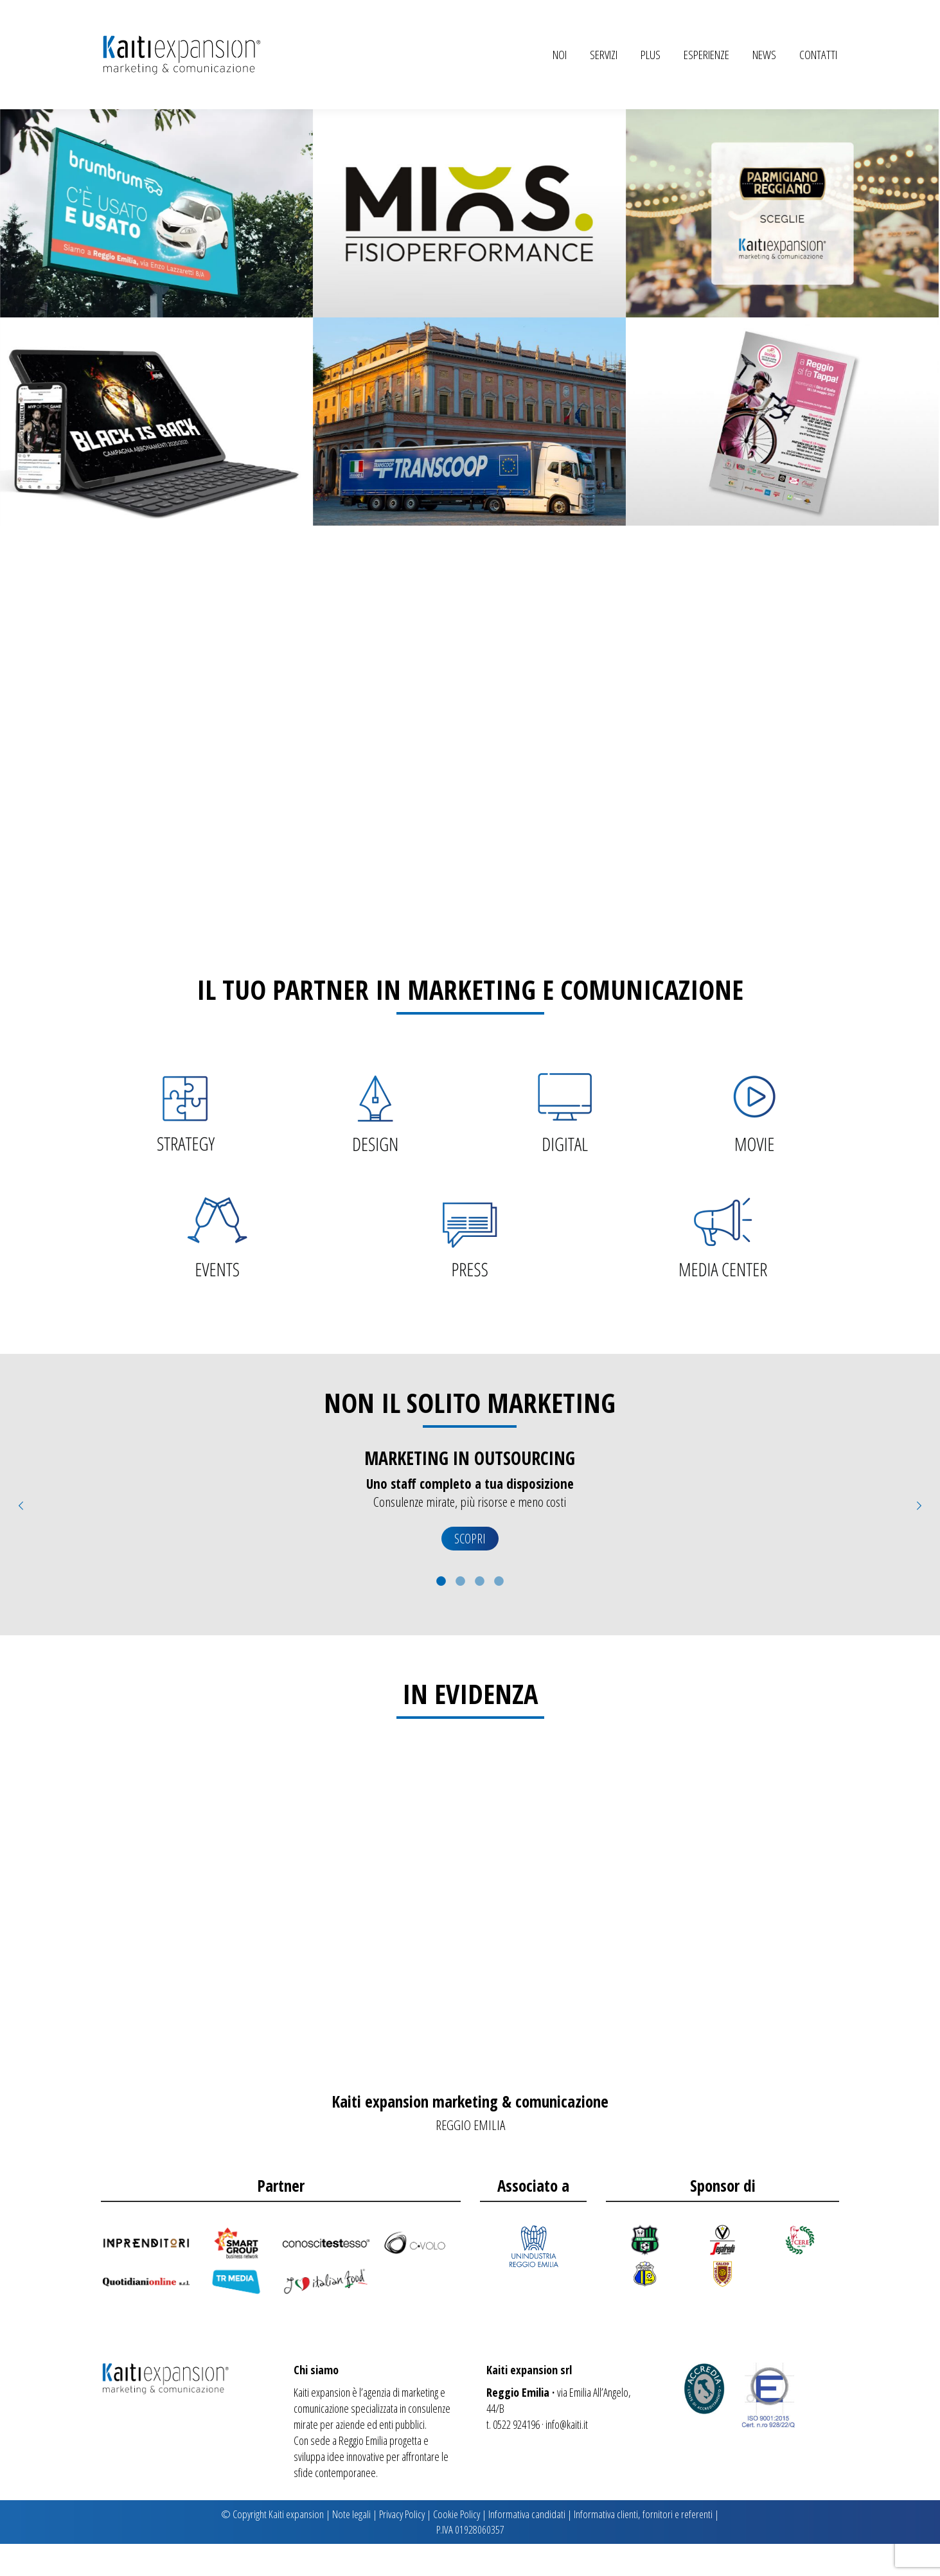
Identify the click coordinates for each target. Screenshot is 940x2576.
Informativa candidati (526, 2546)
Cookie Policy (456, 2546)
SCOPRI (470, 1570)
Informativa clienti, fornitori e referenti (643, 2546)
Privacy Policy (402, 2546)
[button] (21, 1538)
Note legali (351, 2546)
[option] (470, 1539)
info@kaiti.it (566, 2456)
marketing (420, 2424)
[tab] (440, 1611)
